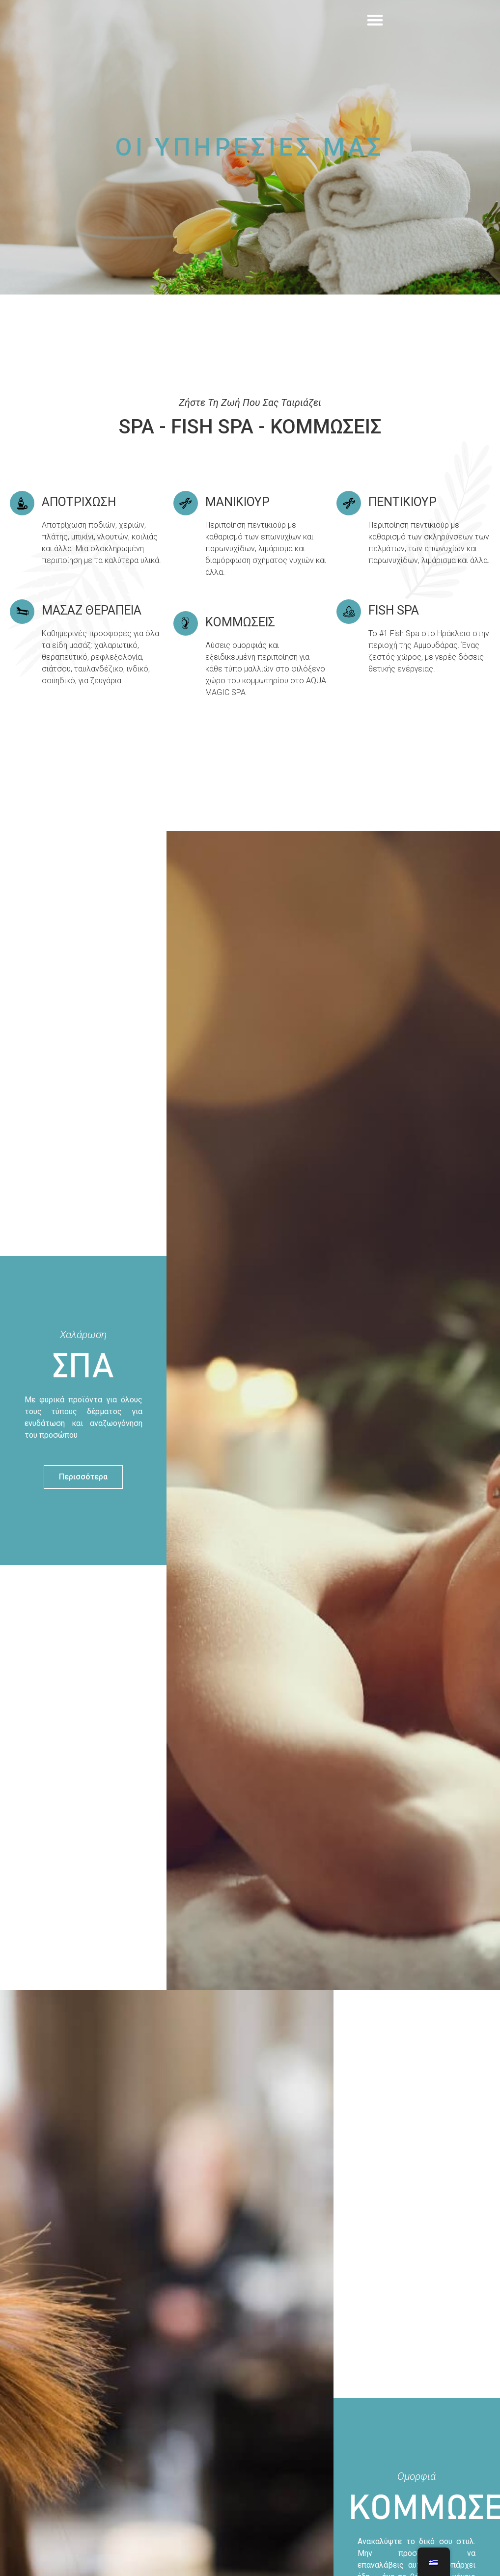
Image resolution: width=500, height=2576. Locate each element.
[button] (375, 34)
